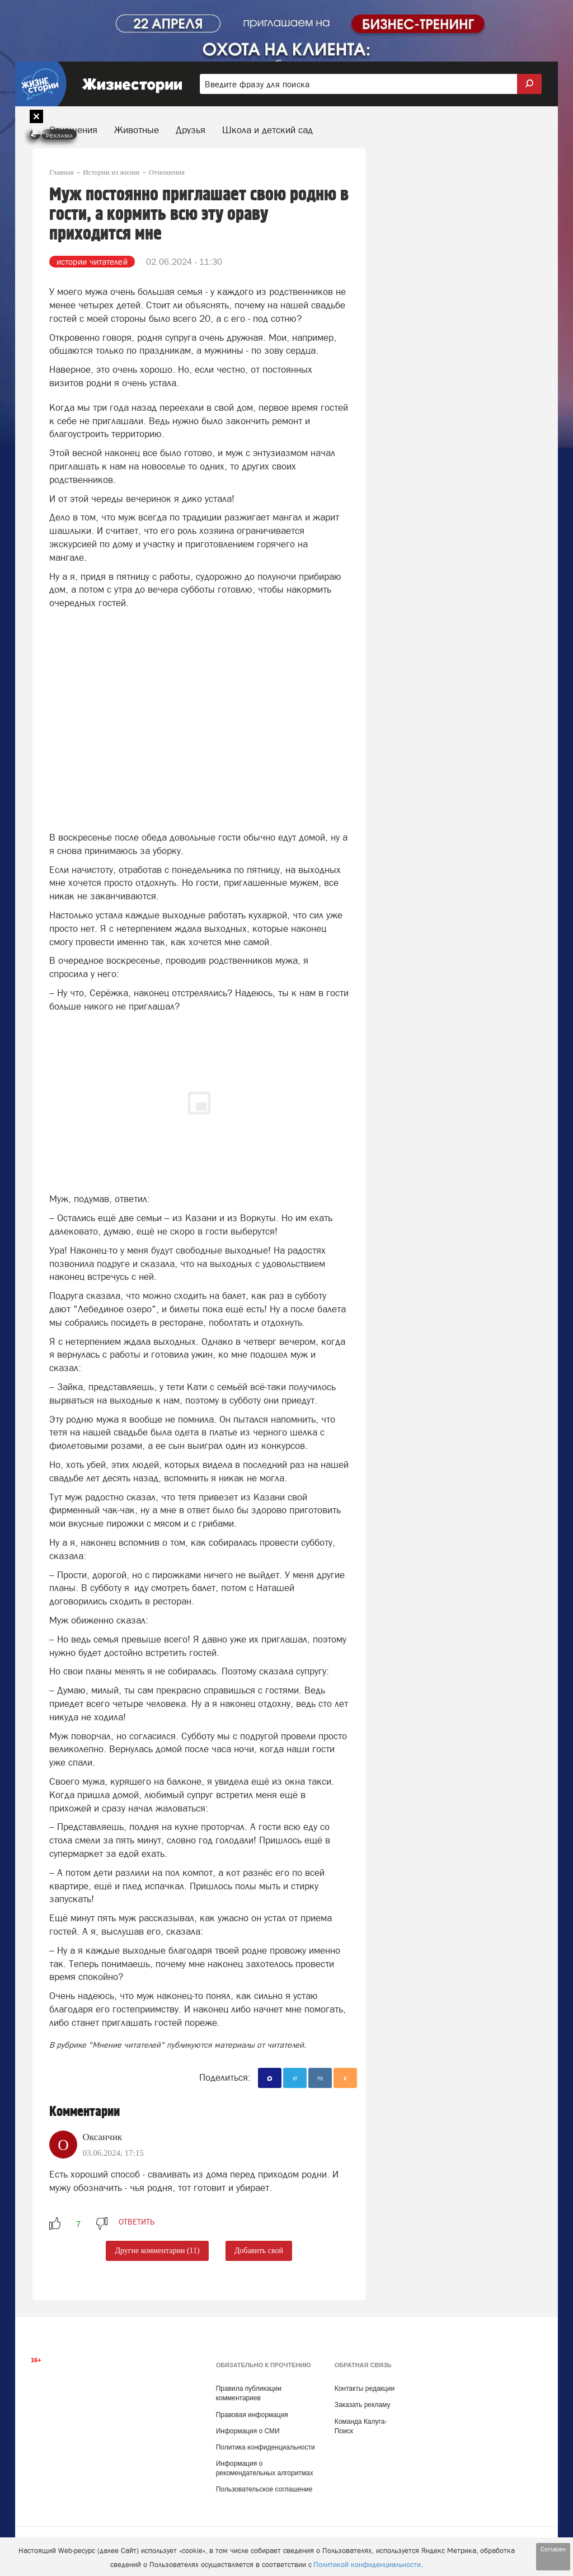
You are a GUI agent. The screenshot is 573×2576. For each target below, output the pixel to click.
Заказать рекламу (363, 2405)
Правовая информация (252, 2415)
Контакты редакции (364, 2388)
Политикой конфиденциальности (367, 2564)
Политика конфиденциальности (265, 2447)
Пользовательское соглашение (264, 2489)
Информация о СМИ (248, 2431)
